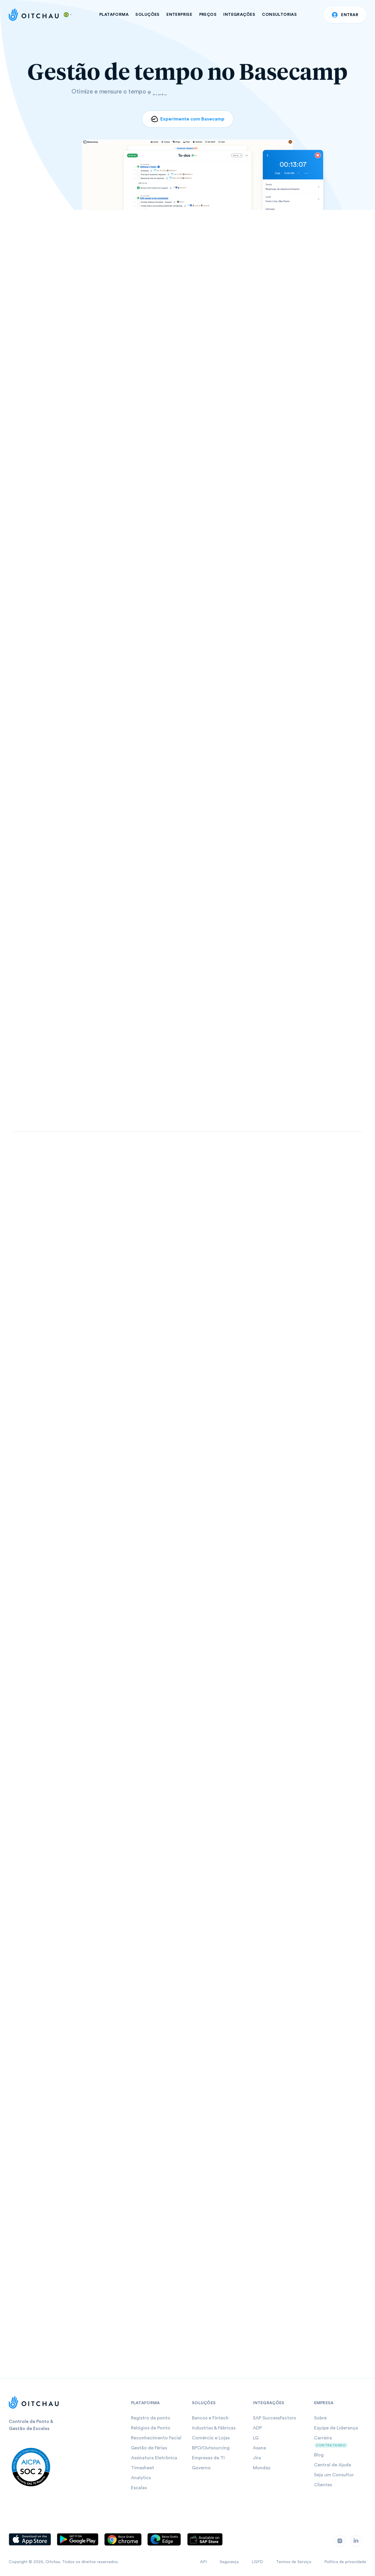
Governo (201, 2467)
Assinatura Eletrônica (154, 2458)
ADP (257, 2428)
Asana (259, 2448)
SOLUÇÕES (147, 15)
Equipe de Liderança (336, 2428)
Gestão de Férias (149, 2448)
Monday (261, 2467)
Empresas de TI (208, 2458)
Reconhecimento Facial (156, 2438)
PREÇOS (208, 15)
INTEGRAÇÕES (239, 15)
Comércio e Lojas (211, 2438)
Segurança (229, 2562)
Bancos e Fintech (210, 2418)
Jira (257, 2458)
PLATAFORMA (114, 15)
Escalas (139, 2487)
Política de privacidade (345, 2562)
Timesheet (142, 2467)
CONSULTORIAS (279, 15)
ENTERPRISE (179, 15)
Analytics (141, 2477)
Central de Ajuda (332, 2465)
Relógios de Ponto (150, 2428)
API (203, 2562)
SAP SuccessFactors (274, 2418)
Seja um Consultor (334, 2475)
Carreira (323, 2438)
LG (255, 2438)
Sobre (320, 2418)
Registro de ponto (150, 2418)
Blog (319, 2455)
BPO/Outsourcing (211, 2448)
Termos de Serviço (293, 2562)
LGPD (257, 2562)
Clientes (323, 2484)
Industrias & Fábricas (214, 2428)
